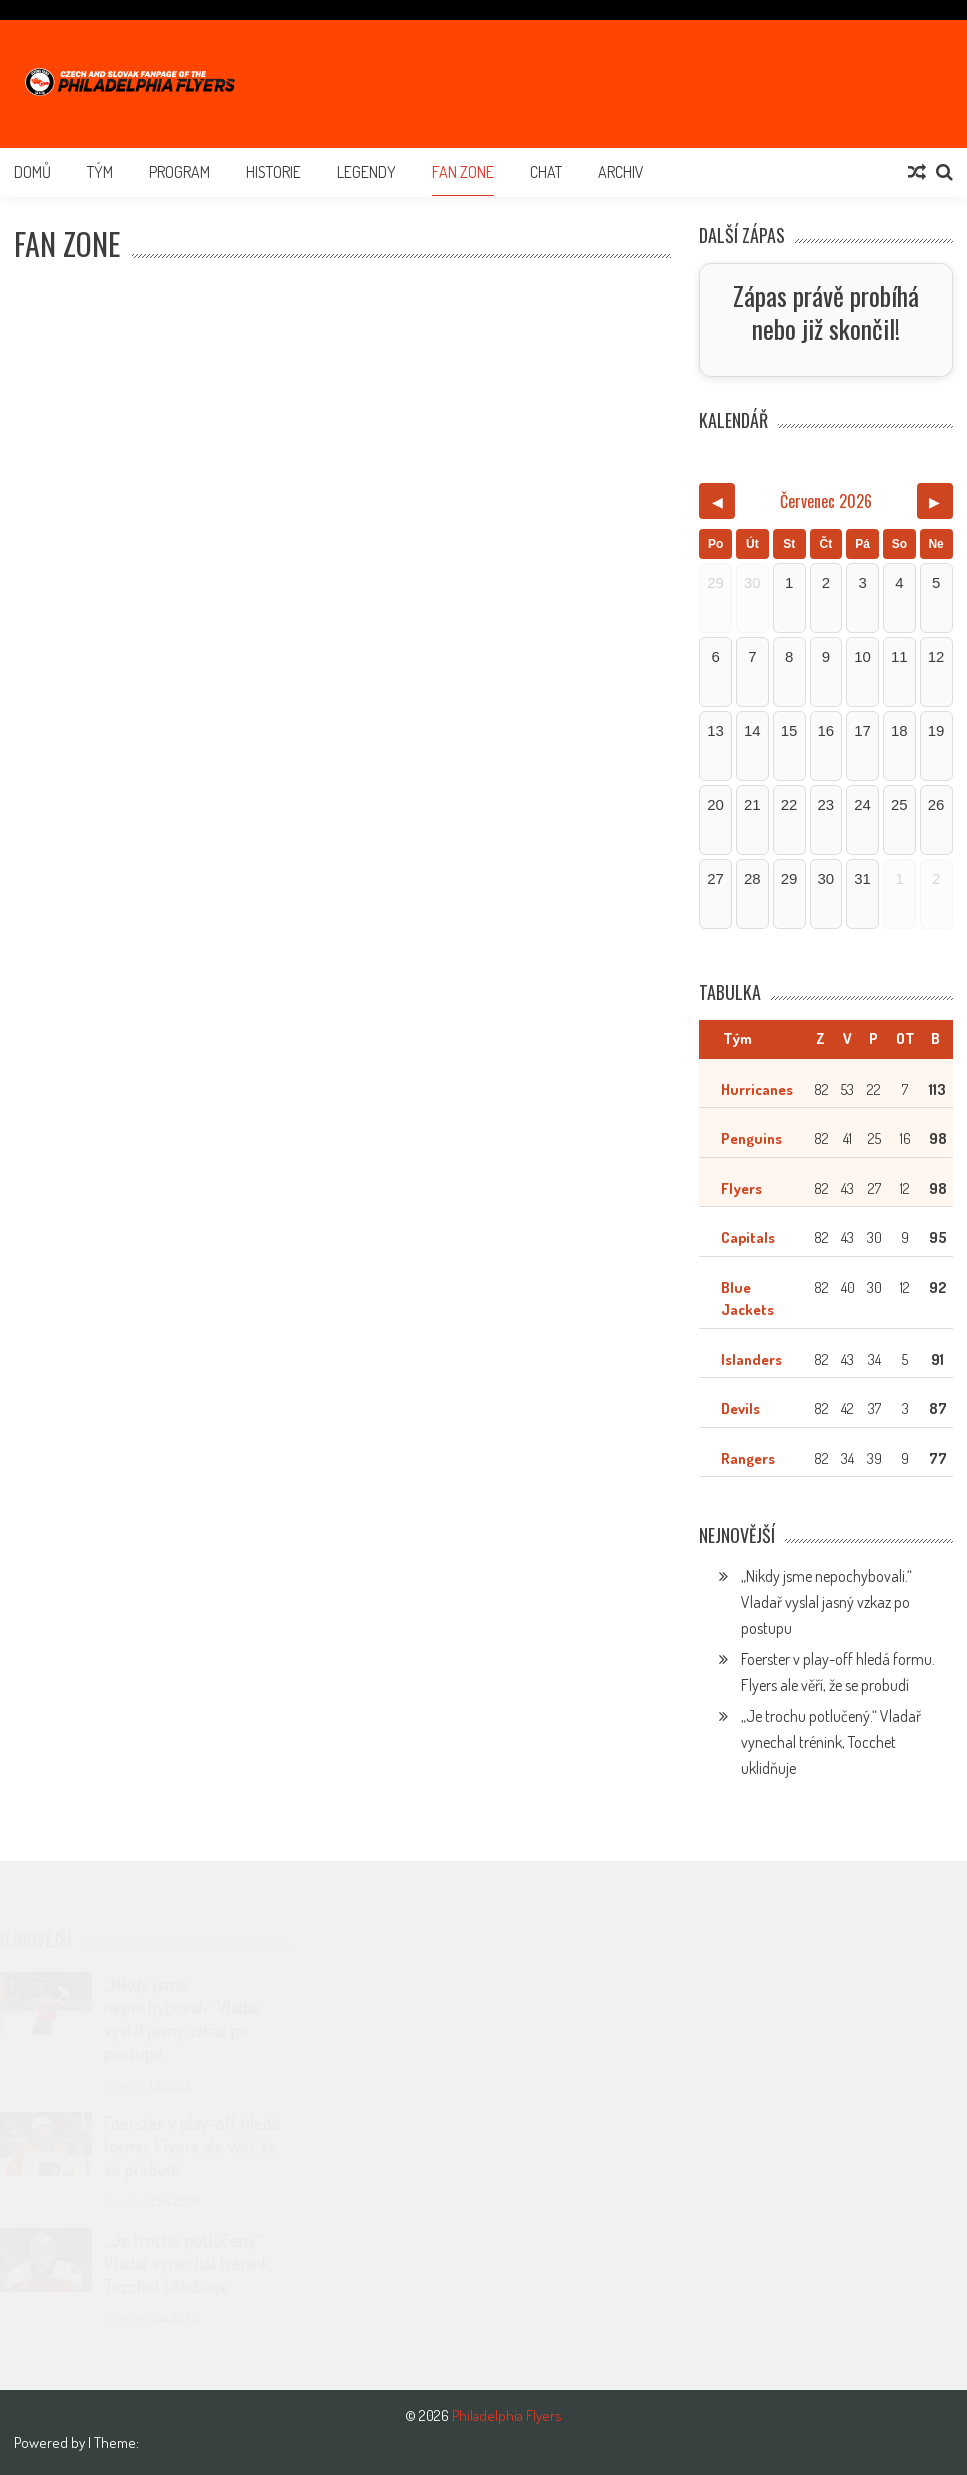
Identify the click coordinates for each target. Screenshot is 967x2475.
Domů (32, 172)
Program (179, 172)
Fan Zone (463, 172)
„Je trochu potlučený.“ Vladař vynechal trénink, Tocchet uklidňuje (831, 1742)
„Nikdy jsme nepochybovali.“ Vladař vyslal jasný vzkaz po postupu (826, 1602)
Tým (100, 172)
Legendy (366, 172)
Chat (546, 172)
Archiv (621, 172)
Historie (273, 172)
